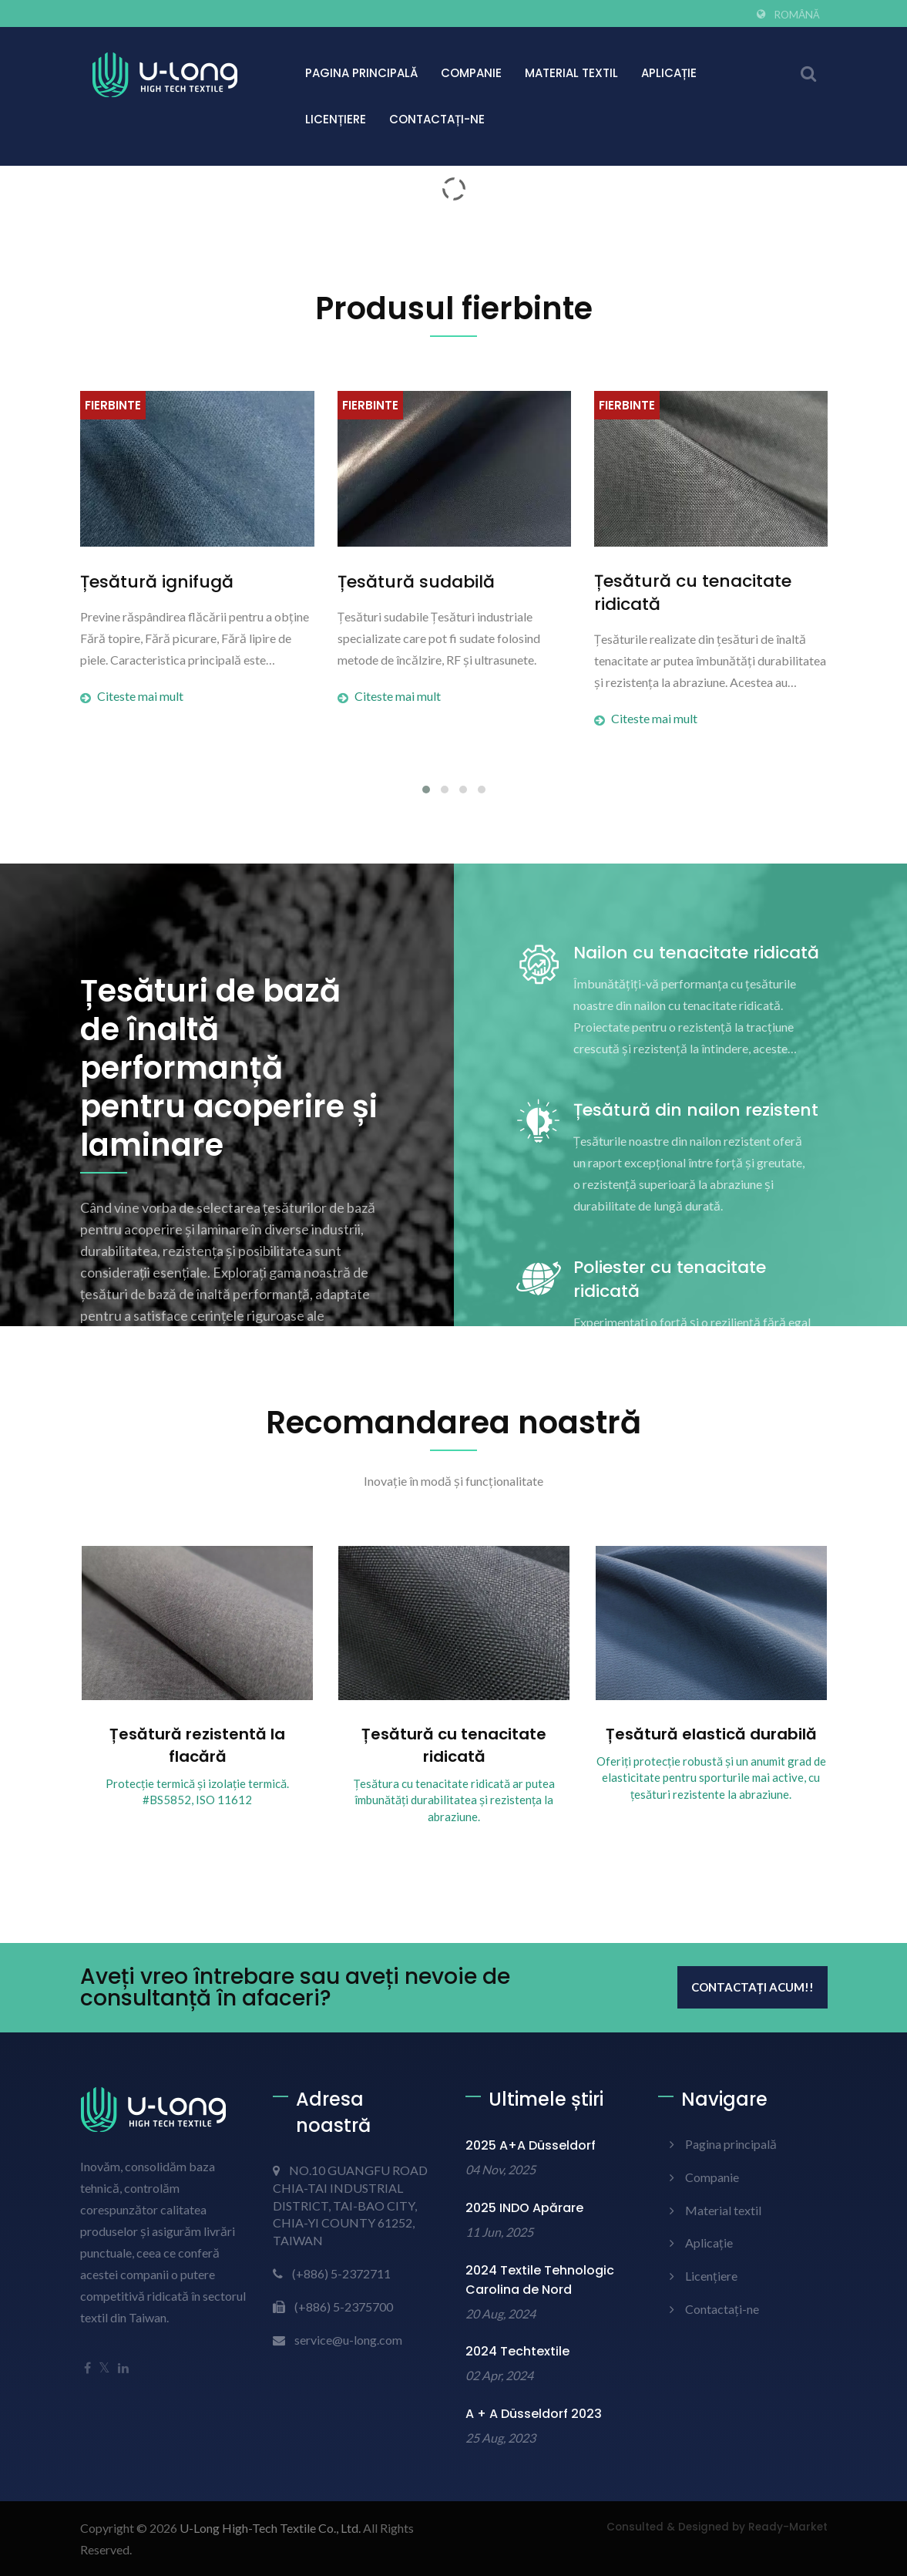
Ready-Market (788, 2527)
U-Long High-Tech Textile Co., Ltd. (270, 2527)
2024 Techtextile (517, 2351)
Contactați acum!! (752, 1987)
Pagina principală (361, 73)
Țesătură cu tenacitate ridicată (692, 593)
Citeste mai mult (131, 696)
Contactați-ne (437, 119)
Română (797, 14)
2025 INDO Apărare (524, 2208)
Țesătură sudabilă (416, 582)
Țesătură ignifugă (156, 582)
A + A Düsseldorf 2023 (533, 2414)
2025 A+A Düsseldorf (530, 2145)
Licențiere (335, 119)
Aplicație (669, 73)
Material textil (571, 73)
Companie (471, 73)
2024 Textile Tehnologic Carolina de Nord (539, 2279)
